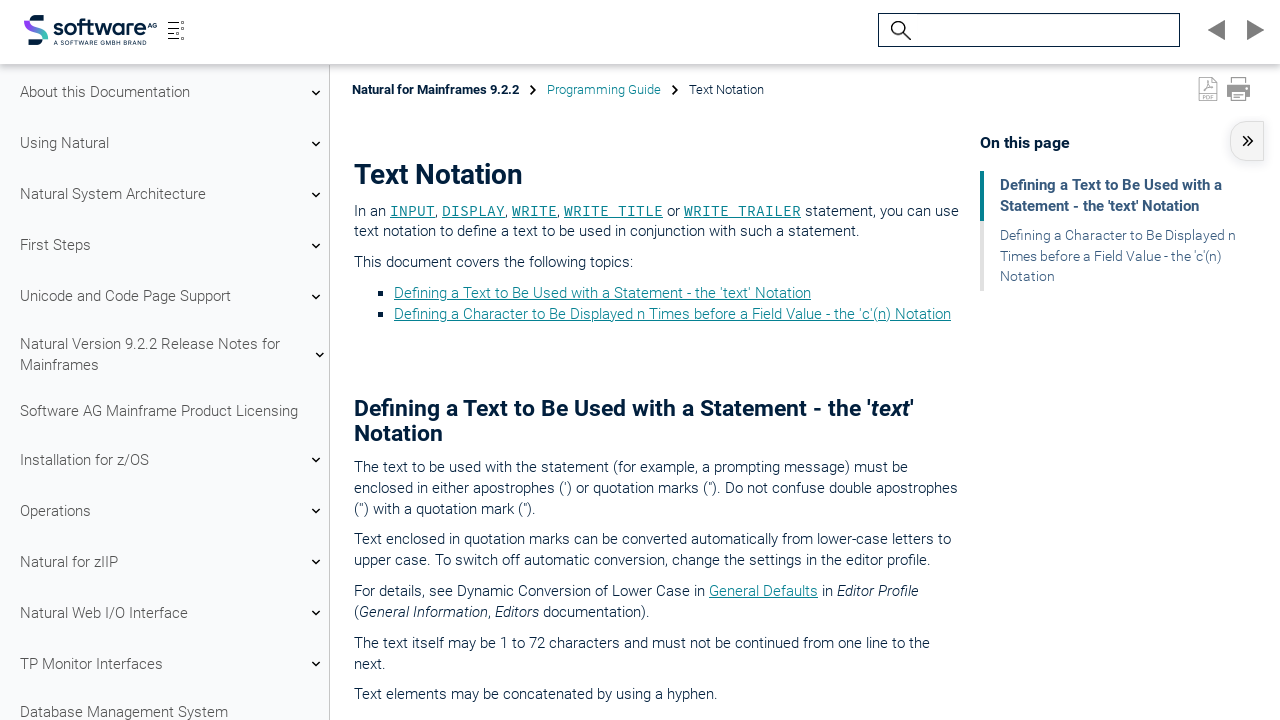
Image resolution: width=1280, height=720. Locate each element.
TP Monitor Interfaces (173, 664)
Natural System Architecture (173, 195)
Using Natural (173, 144)
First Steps (173, 246)
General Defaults (763, 591)
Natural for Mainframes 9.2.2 (435, 89)
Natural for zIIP (173, 562)
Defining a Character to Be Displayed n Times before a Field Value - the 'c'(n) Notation (672, 314)
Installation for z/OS (173, 460)
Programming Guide (604, 89)
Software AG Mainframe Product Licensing (159, 411)
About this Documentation (173, 93)
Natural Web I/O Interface (173, 613)
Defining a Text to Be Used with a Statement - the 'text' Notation (602, 293)
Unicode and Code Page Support (173, 297)
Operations (173, 511)
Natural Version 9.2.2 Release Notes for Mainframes (173, 354)
